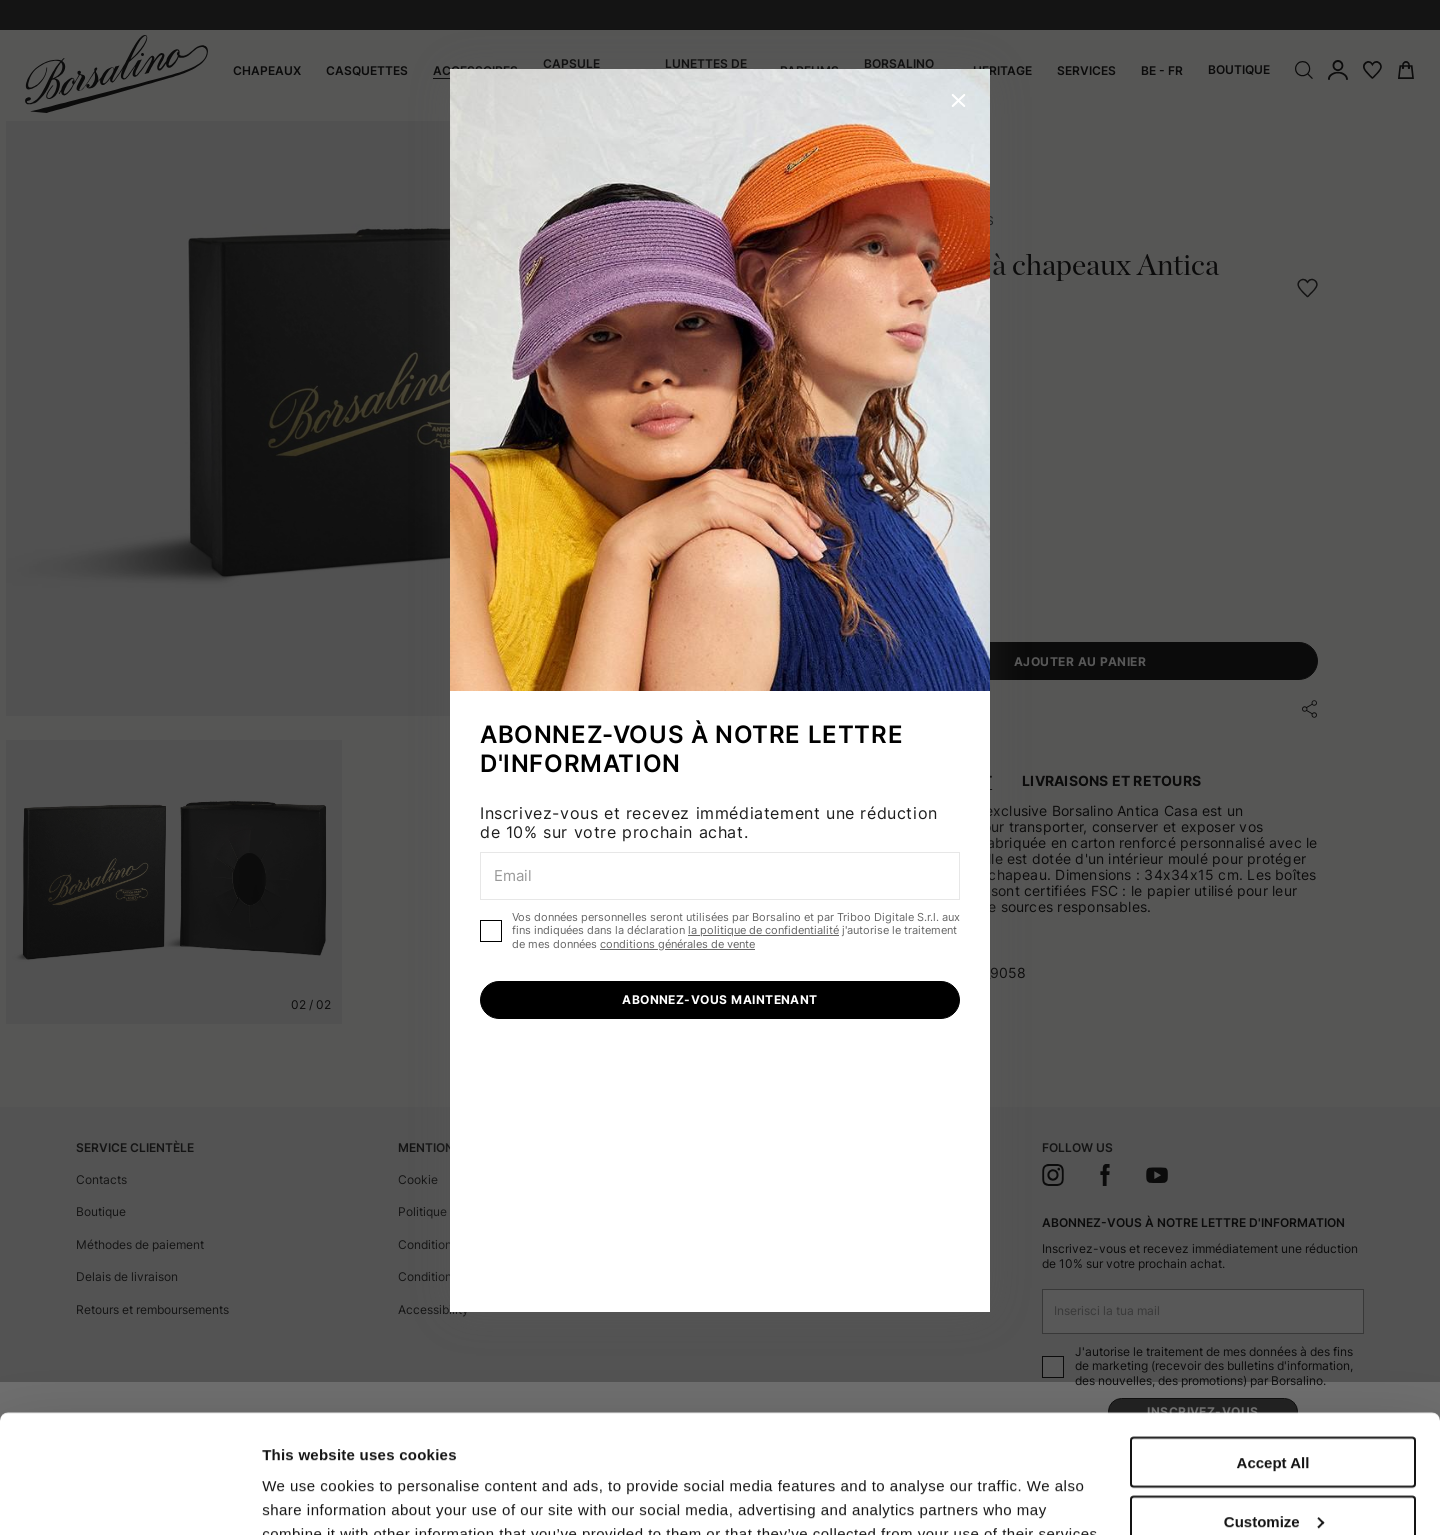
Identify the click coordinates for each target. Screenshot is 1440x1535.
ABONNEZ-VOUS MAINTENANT (720, 999)
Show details (308, 1477)
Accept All (1273, 1351)
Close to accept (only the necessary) (1273, 1477)
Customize (1274, 1410)
